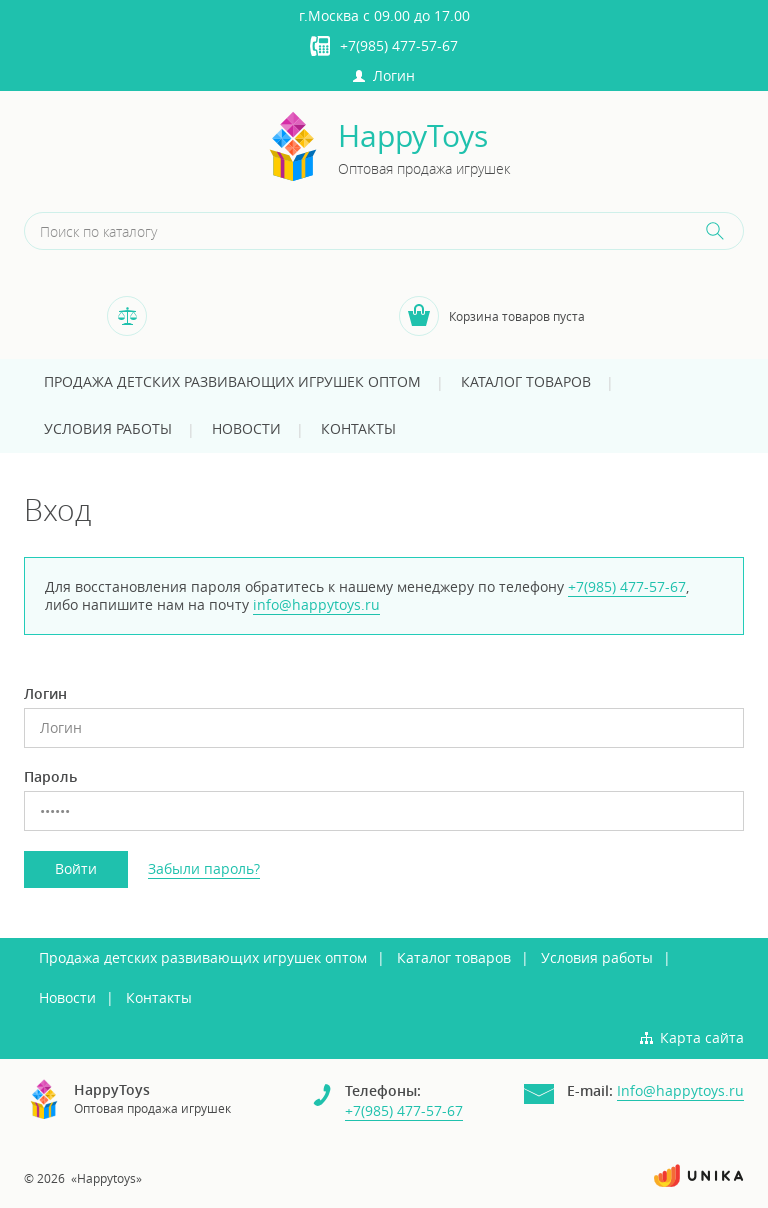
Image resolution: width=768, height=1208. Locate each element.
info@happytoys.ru (316, 604)
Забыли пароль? (204, 868)
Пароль (50, 777)
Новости (246, 428)
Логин (384, 75)
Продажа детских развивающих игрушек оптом (232, 381)
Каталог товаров (526, 381)
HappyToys (413, 136)
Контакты (358, 428)
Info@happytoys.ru (680, 1090)
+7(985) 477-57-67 (399, 45)
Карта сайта (702, 1037)
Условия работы (108, 428)
